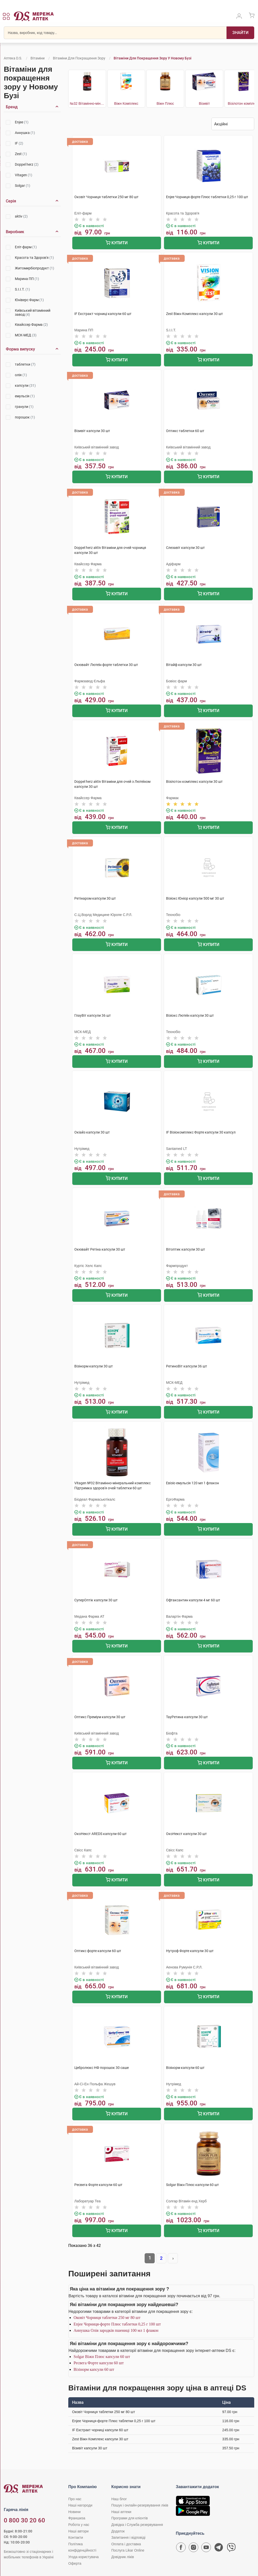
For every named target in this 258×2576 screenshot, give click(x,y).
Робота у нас (78, 2525)
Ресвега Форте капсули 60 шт (99, 2363)
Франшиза (76, 2518)
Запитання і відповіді (128, 2537)
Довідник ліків (122, 2557)
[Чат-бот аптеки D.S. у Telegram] (219, 2548)
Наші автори (78, 2531)
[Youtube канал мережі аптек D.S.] (206, 2548)
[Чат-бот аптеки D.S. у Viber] (231, 2548)
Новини (74, 2512)
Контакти (75, 2537)
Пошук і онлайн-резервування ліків (139, 2505)
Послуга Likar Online (127, 2550)
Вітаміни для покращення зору (79, 58)
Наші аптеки (121, 2512)
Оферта (74, 2563)
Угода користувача (83, 2557)
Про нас (74, 2499)
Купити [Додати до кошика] (116, 243)
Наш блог (119, 2499)
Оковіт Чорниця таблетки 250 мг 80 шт (107, 2317)
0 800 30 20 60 (24, 2520)
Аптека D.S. (13, 58)
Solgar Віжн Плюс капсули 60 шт (102, 2356)
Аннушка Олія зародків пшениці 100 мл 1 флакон (116, 2330)
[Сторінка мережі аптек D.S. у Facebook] (181, 2548)
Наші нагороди (80, 2505)
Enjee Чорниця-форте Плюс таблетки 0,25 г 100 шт (117, 2324)
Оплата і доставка (126, 2544)
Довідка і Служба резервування (137, 2525)
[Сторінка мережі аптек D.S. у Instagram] (193, 2548)
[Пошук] (240, 32)
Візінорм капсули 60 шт (94, 2369)
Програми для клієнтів (129, 2518)
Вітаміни (37, 58)
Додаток (118, 2531)
